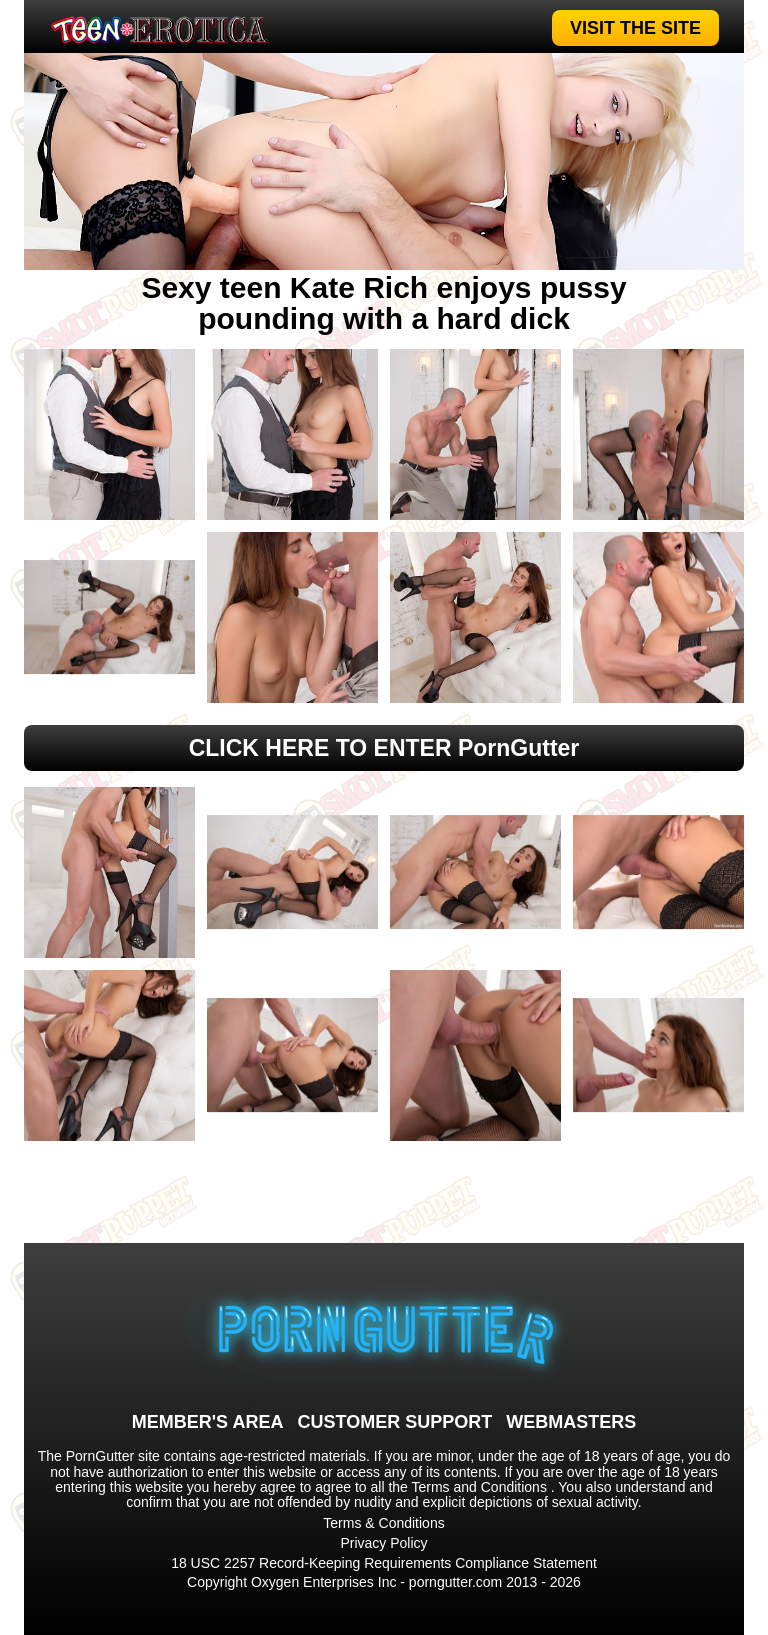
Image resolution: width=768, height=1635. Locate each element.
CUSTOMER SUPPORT (394, 1422)
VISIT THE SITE (635, 28)
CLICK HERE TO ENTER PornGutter (384, 748)
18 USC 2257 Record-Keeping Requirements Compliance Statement (384, 1563)
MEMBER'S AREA (208, 1422)
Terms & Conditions (383, 1523)
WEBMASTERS (571, 1422)
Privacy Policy (383, 1543)
